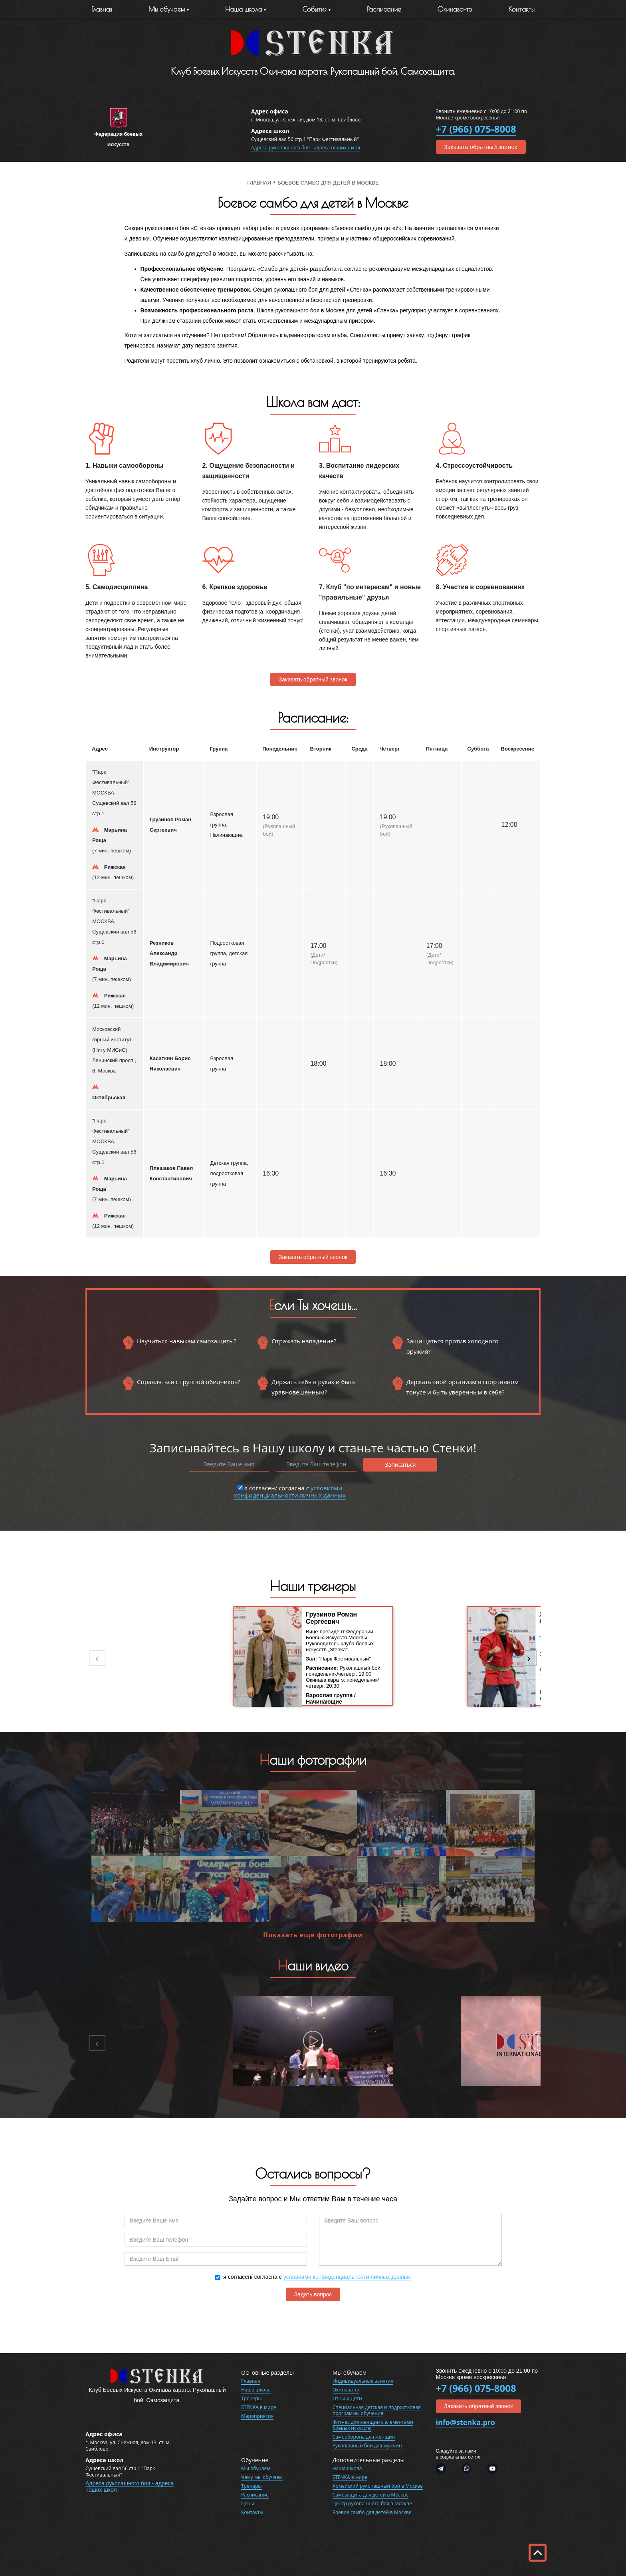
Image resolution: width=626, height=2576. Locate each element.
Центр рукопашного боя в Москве (372, 2503)
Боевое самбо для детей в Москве (372, 2512)
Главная (101, 9)
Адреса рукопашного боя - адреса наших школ (305, 147)
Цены (247, 2503)
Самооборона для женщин (364, 2436)
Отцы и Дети (347, 2398)
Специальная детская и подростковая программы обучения (377, 2410)
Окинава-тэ (455, 9)
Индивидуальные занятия (363, 2380)
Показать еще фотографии (313, 1935)
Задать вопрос (313, 2294)
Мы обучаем (167, 9)
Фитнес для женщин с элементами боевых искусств (373, 2425)
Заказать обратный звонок (481, 147)
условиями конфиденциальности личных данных (289, 1491)
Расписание (384, 9)
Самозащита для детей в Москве (370, 2494)
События (314, 9)
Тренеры (251, 2398)
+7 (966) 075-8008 (476, 128)
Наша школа (256, 2389)
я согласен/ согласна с (289, 1491)
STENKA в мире (258, 2407)
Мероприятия (257, 2416)
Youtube (489, 2469)
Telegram (445, 2469)
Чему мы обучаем (262, 2477)
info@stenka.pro (465, 2422)
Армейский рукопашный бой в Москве (378, 2486)
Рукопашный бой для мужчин (367, 2445)
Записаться (400, 1464)
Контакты (522, 9)
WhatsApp (467, 2469)
